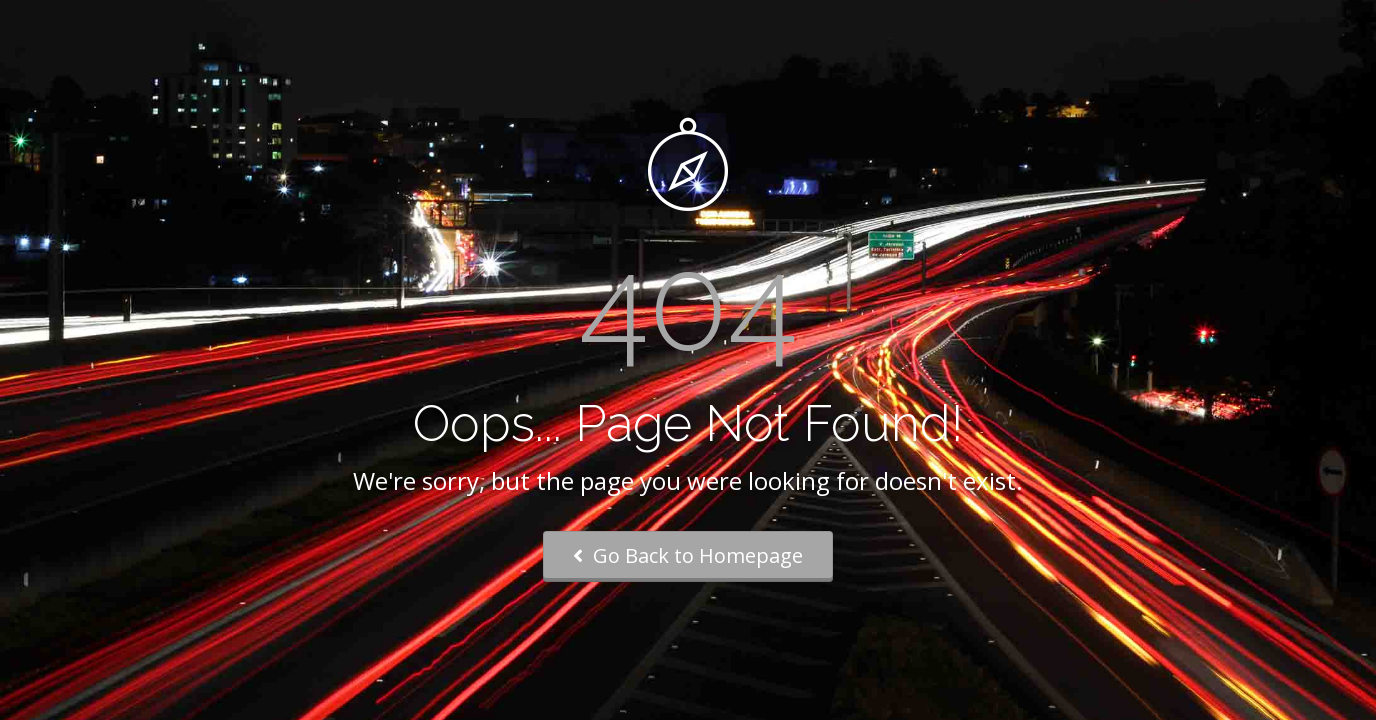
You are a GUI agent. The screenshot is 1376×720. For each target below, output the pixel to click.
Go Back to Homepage (688, 555)
